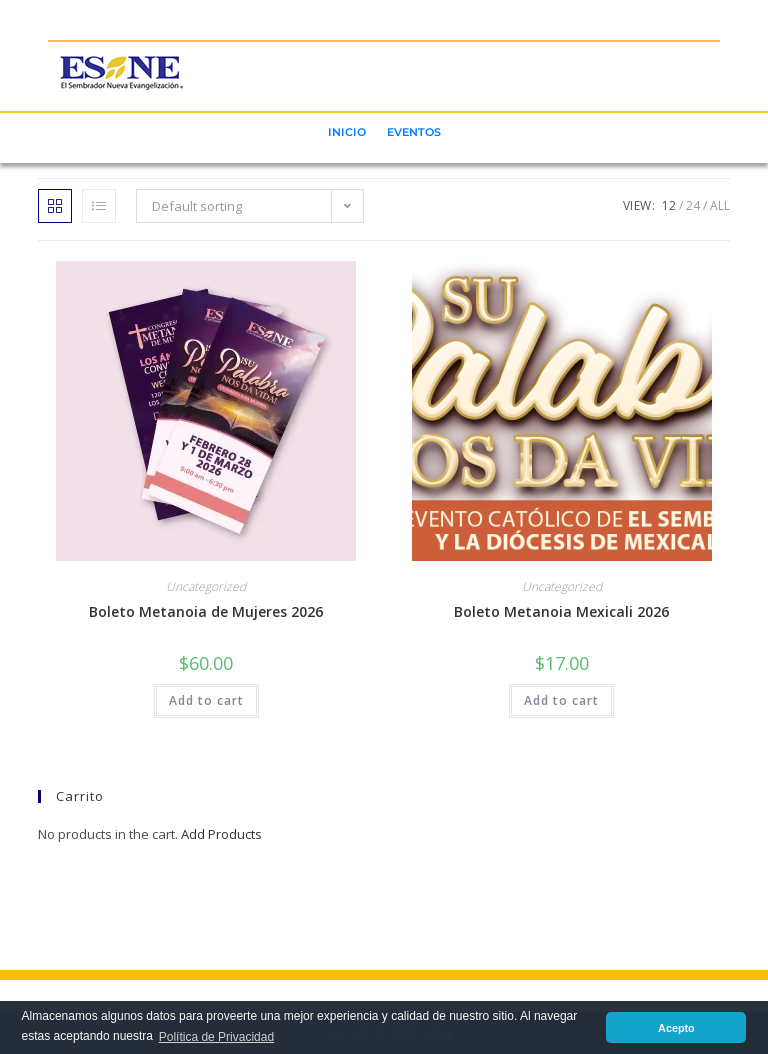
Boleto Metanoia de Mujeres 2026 (206, 611)
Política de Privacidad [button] (216, 1037)
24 (693, 205)
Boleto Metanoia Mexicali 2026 (561, 611)
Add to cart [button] (206, 700)
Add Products (221, 834)
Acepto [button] (676, 1028)
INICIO (347, 132)
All (720, 205)
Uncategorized (206, 586)
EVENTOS (414, 132)
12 (669, 205)
